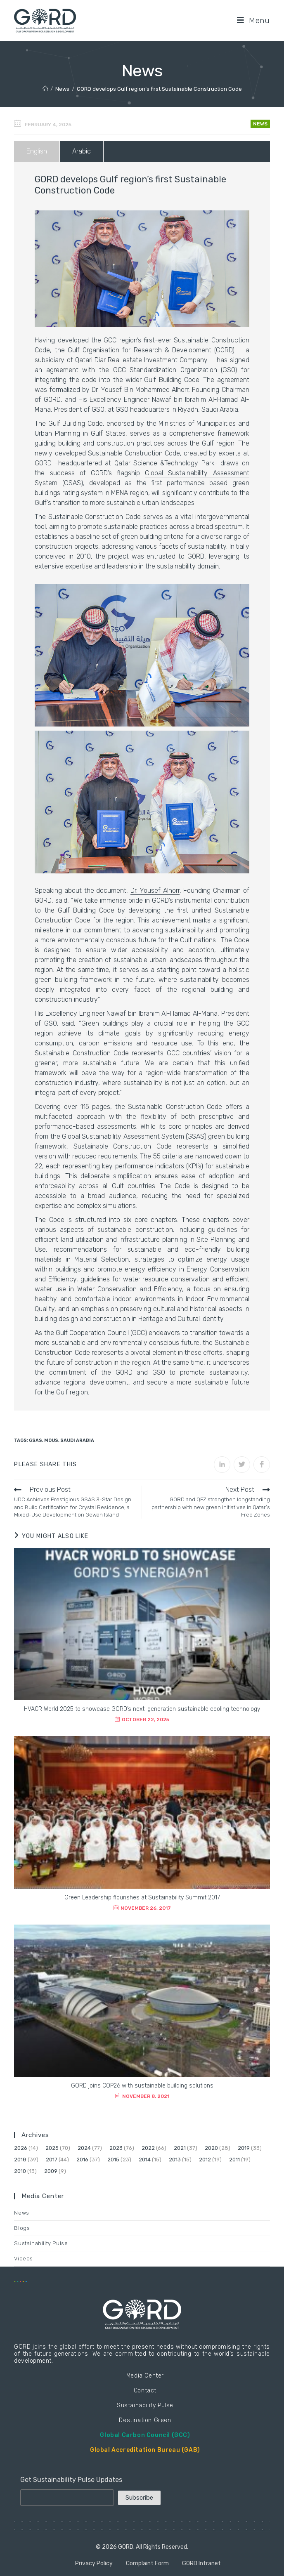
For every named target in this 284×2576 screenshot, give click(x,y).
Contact (145, 2390)
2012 (205, 2159)
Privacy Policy (94, 2563)
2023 (116, 2148)
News (260, 124)
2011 (234, 2159)
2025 (52, 2148)
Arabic (81, 151)
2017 (51, 2159)
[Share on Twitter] (242, 1464)
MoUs (51, 1440)
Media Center (145, 2375)
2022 (148, 2148)
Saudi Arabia (77, 1440)
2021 (180, 2148)
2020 (211, 2148)
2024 (84, 2148)
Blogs (22, 2228)
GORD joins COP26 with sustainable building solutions (142, 2085)
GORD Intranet (201, 2563)
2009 (50, 2171)
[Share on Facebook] (261, 1464)
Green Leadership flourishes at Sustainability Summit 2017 (142, 1897)
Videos (23, 2258)
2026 (20, 2148)
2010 (20, 2171)
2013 (175, 2159)
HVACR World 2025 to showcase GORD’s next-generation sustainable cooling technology (142, 1709)
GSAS (35, 1440)
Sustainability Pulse (41, 2243)
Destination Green (145, 2420)
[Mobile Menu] (253, 20)
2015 (113, 2159)
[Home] (45, 89)
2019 (244, 2148)
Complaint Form (147, 2563)
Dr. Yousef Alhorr (155, 890)
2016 (82, 2159)
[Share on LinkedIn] (222, 1464)
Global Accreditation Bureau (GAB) (145, 2449)
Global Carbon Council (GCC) (145, 2435)
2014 (145, 2159)
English (36, 151)
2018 (20, 2159)
